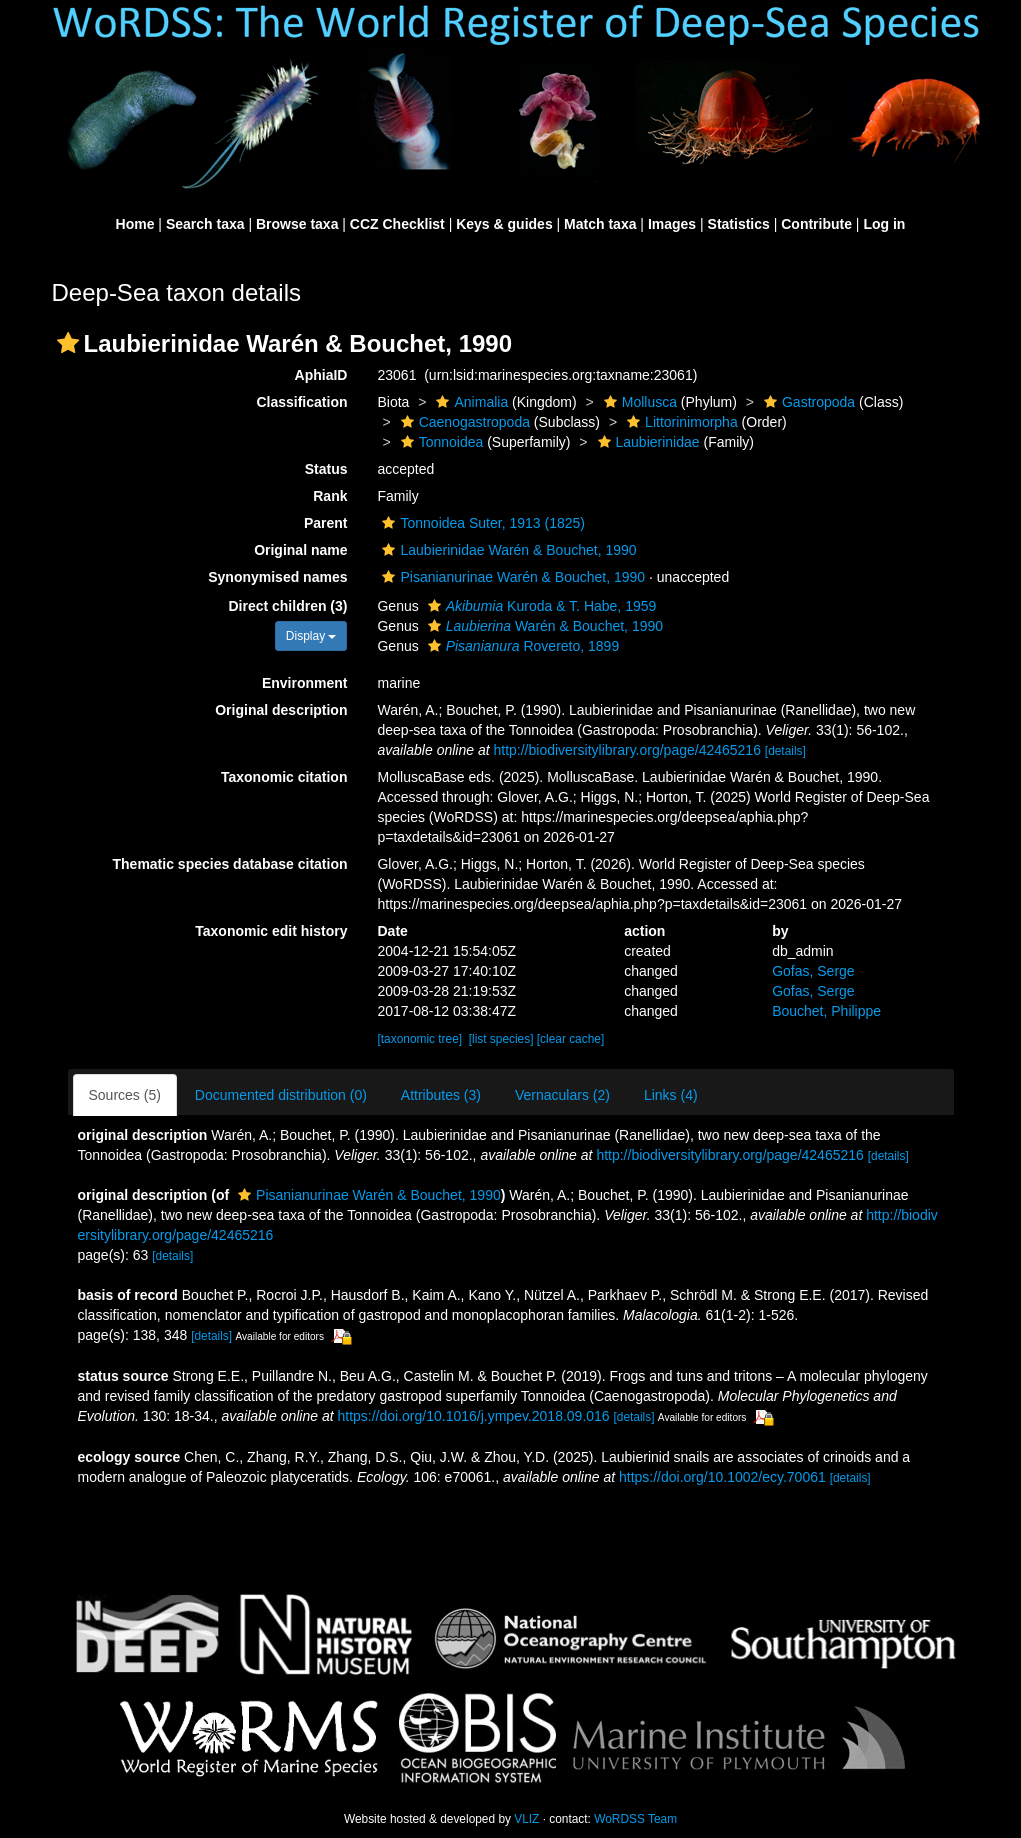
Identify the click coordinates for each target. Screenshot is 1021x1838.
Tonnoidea (440, 442)
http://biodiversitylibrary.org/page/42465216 (626, 750)
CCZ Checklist (397, 224)
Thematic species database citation (230, 864)
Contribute (816, 224)
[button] (68, 343)
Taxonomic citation (284, 777)
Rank (330, 496)
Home (135, 224)
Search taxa (205, 224)
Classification (301, 402)
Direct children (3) (287, 606)
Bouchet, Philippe (826, 1011)
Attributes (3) (441, 1095)
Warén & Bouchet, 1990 (543, 626)
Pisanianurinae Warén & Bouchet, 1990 (511, 577)
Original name (300, 550)
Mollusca (638, 402)
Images (672, 224)
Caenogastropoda (463, 422)
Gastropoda (807, 402)
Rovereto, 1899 (521, 646)
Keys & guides (504, 224)
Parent (326, 523)
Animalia (469, 402)
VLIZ (526, 1819)
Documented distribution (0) (281, 1095)
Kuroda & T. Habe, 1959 (540, 606)
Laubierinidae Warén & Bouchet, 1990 (506, 550)
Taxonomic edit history (271, 931)
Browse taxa (297, 224)
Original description (281, 710)
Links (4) (671, 1095)
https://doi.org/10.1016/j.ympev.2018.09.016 (473, 1416)
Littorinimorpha (680, 422)
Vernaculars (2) (562, 1095)
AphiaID (321, 375)
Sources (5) (125, 1095)
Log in (884, 224)
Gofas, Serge (813, 971)
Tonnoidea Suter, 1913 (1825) (480, 523)
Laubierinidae (646, 442)
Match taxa (600, 224)
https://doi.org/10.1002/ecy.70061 (722, 1477)
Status (326, 469)
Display (311, 636)
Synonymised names (277, 577)
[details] (785, 751)
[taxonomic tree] (419, 1039)
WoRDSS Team (635, 1819)
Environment (305, 683)
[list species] (501, 1039)
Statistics (739, 224)
